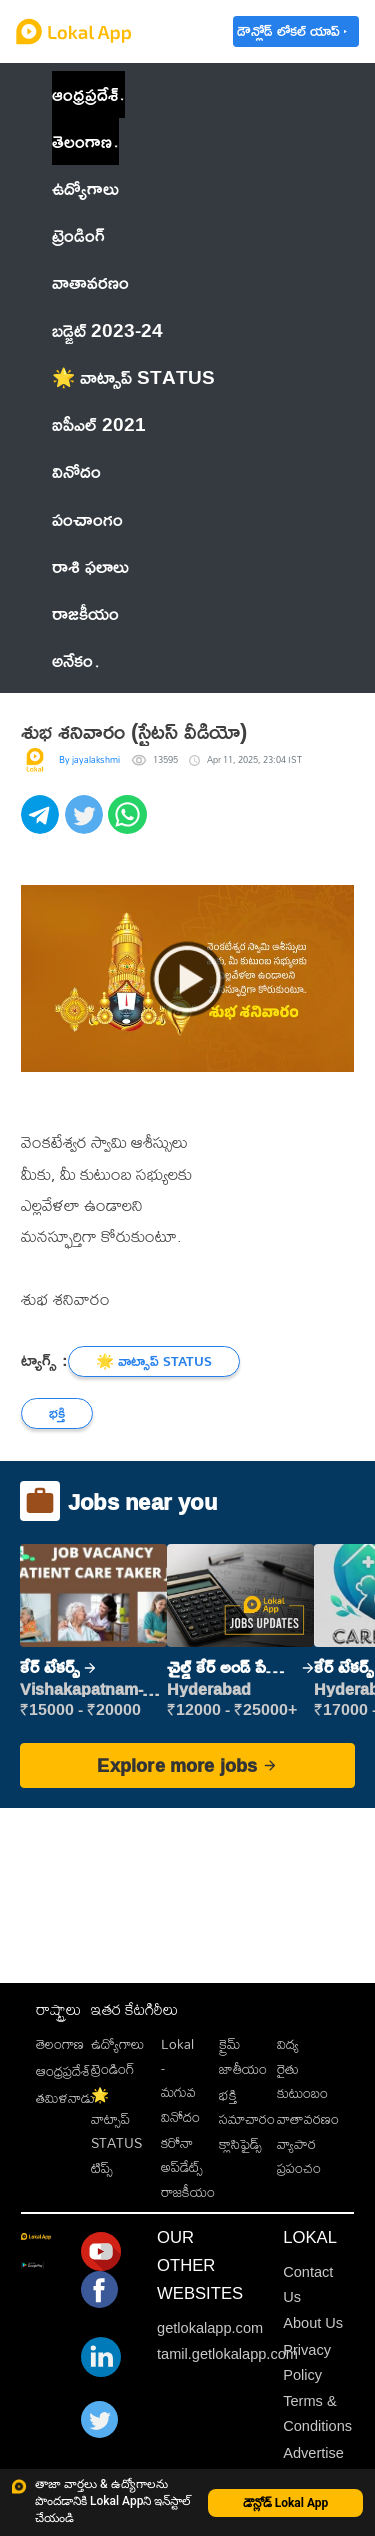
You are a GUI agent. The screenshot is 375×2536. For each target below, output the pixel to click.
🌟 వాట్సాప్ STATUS (116, 2118)
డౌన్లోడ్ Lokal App (286, 2503)
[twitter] (87, 825)
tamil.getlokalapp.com (227, 2354)
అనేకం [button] (75, 660)
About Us (313, 2323)
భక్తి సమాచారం (247, 2106)
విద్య (288, 2043)
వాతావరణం (308, 2118)
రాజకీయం (188, 2191)
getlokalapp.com (210, 2328)
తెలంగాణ (82, 141)
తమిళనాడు (65, 2097)
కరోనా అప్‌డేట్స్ (182, 2154)
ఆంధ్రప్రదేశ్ (85, 94)
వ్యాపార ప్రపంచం (299, 2155)
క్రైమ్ (229, 2043)
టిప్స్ (102, 2167)
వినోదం (180, 2116)
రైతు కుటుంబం (302, 2080)
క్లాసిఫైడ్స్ (240, 2143)
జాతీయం (243, 2068)
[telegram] (43, 825)
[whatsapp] (130, 825)
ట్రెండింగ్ (113, 2068)
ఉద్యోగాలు (117, 2043)
